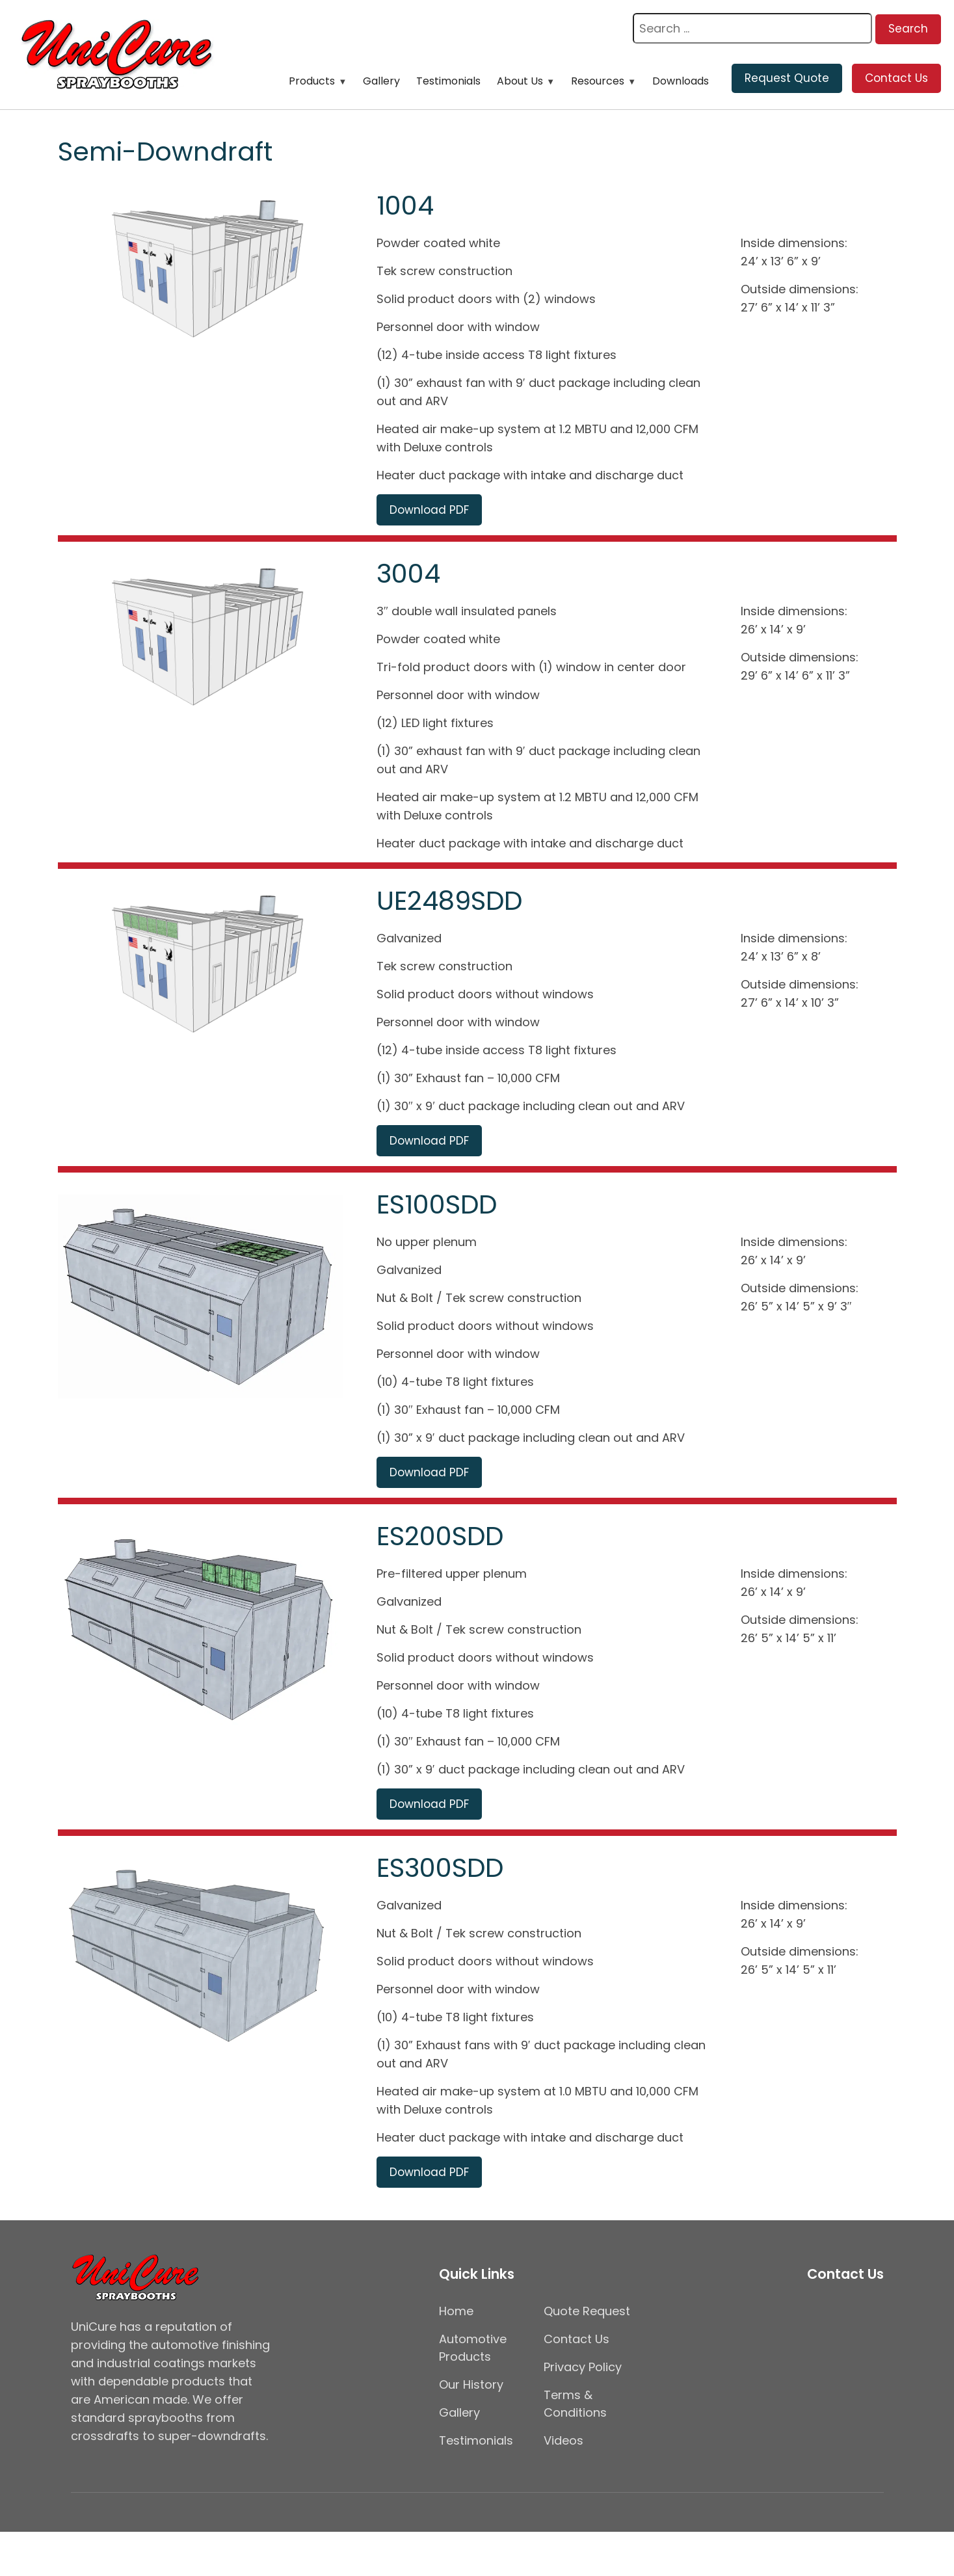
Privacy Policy (583, 2367)
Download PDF (429, 510)
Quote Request (587, 2311)
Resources (597, 80)
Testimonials (448, 80)
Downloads (680, 80)
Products (312, 80)
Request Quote (787, 78)
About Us (520, 80)
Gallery (381, 80)
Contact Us (896, 78)
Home (456, 2311)
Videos (563, 2440)
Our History (471, 2384)
